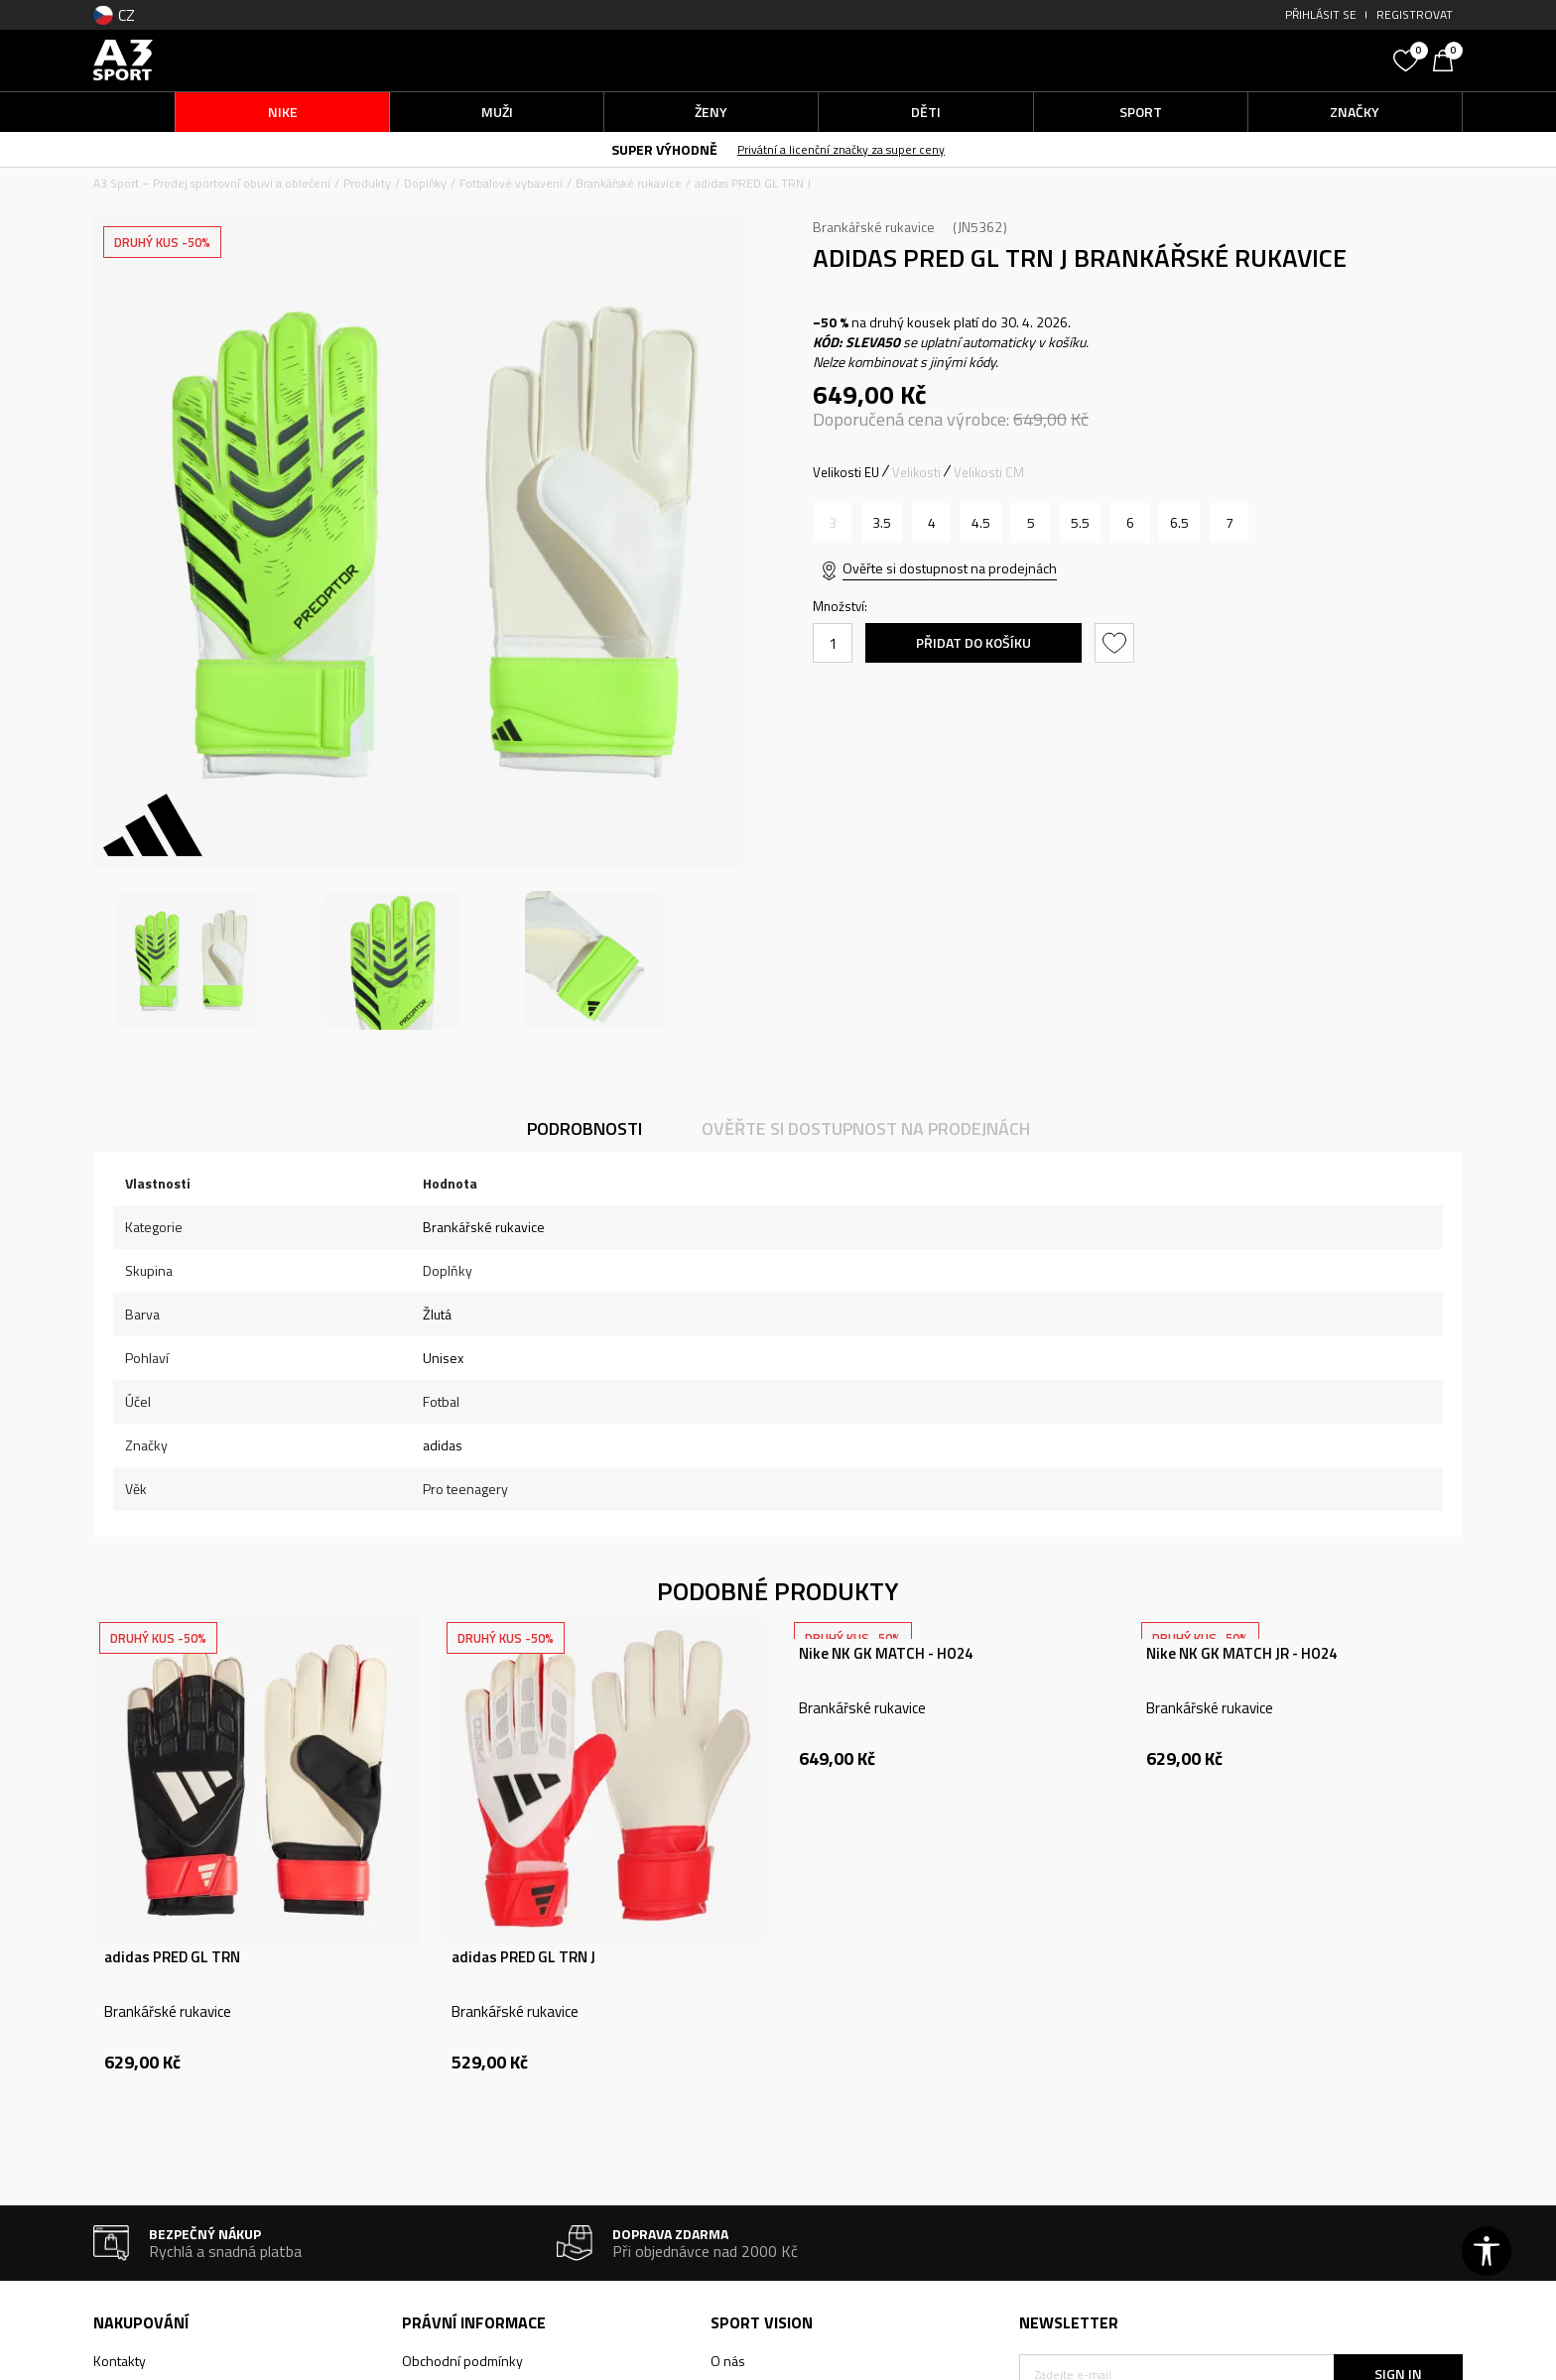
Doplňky (425, 183)
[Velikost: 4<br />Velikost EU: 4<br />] (931, 523)
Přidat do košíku (973, 642)
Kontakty (119, 2360)
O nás (728, 2360)
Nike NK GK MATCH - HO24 (885, 1654)
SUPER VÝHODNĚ (664, 149)
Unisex (443, 1357)
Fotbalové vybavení (511, 183)
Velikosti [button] (916, 472)
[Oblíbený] (1408, 58)
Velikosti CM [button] (989, 472)
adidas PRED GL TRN (172, 1957)
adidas (442, 1445)
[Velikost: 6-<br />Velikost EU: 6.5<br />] (1179, 523)
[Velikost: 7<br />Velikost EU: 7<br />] (1229, 523)
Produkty (367, 183)
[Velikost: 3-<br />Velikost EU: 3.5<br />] (881, 523)
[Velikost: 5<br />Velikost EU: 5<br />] (1030, 523)
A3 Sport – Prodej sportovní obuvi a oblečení (211, 183)
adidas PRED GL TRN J (523, 1957)
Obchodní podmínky (462, 2360)
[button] (1234, 60)
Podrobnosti (584, 1128)
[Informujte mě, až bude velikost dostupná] (832, 523)
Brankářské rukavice (629, 183)
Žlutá (437, 1314)
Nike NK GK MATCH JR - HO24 (1241, 1654)
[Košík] (1448, 58)
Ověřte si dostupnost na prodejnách (950, 568)
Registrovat (1414, 14)
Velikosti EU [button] (846, 472)
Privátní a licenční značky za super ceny (841, 149)
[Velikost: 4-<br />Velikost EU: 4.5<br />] (981, 523)
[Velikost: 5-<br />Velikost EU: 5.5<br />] (1080, 523)
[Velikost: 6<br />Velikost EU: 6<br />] (1129, 523)
